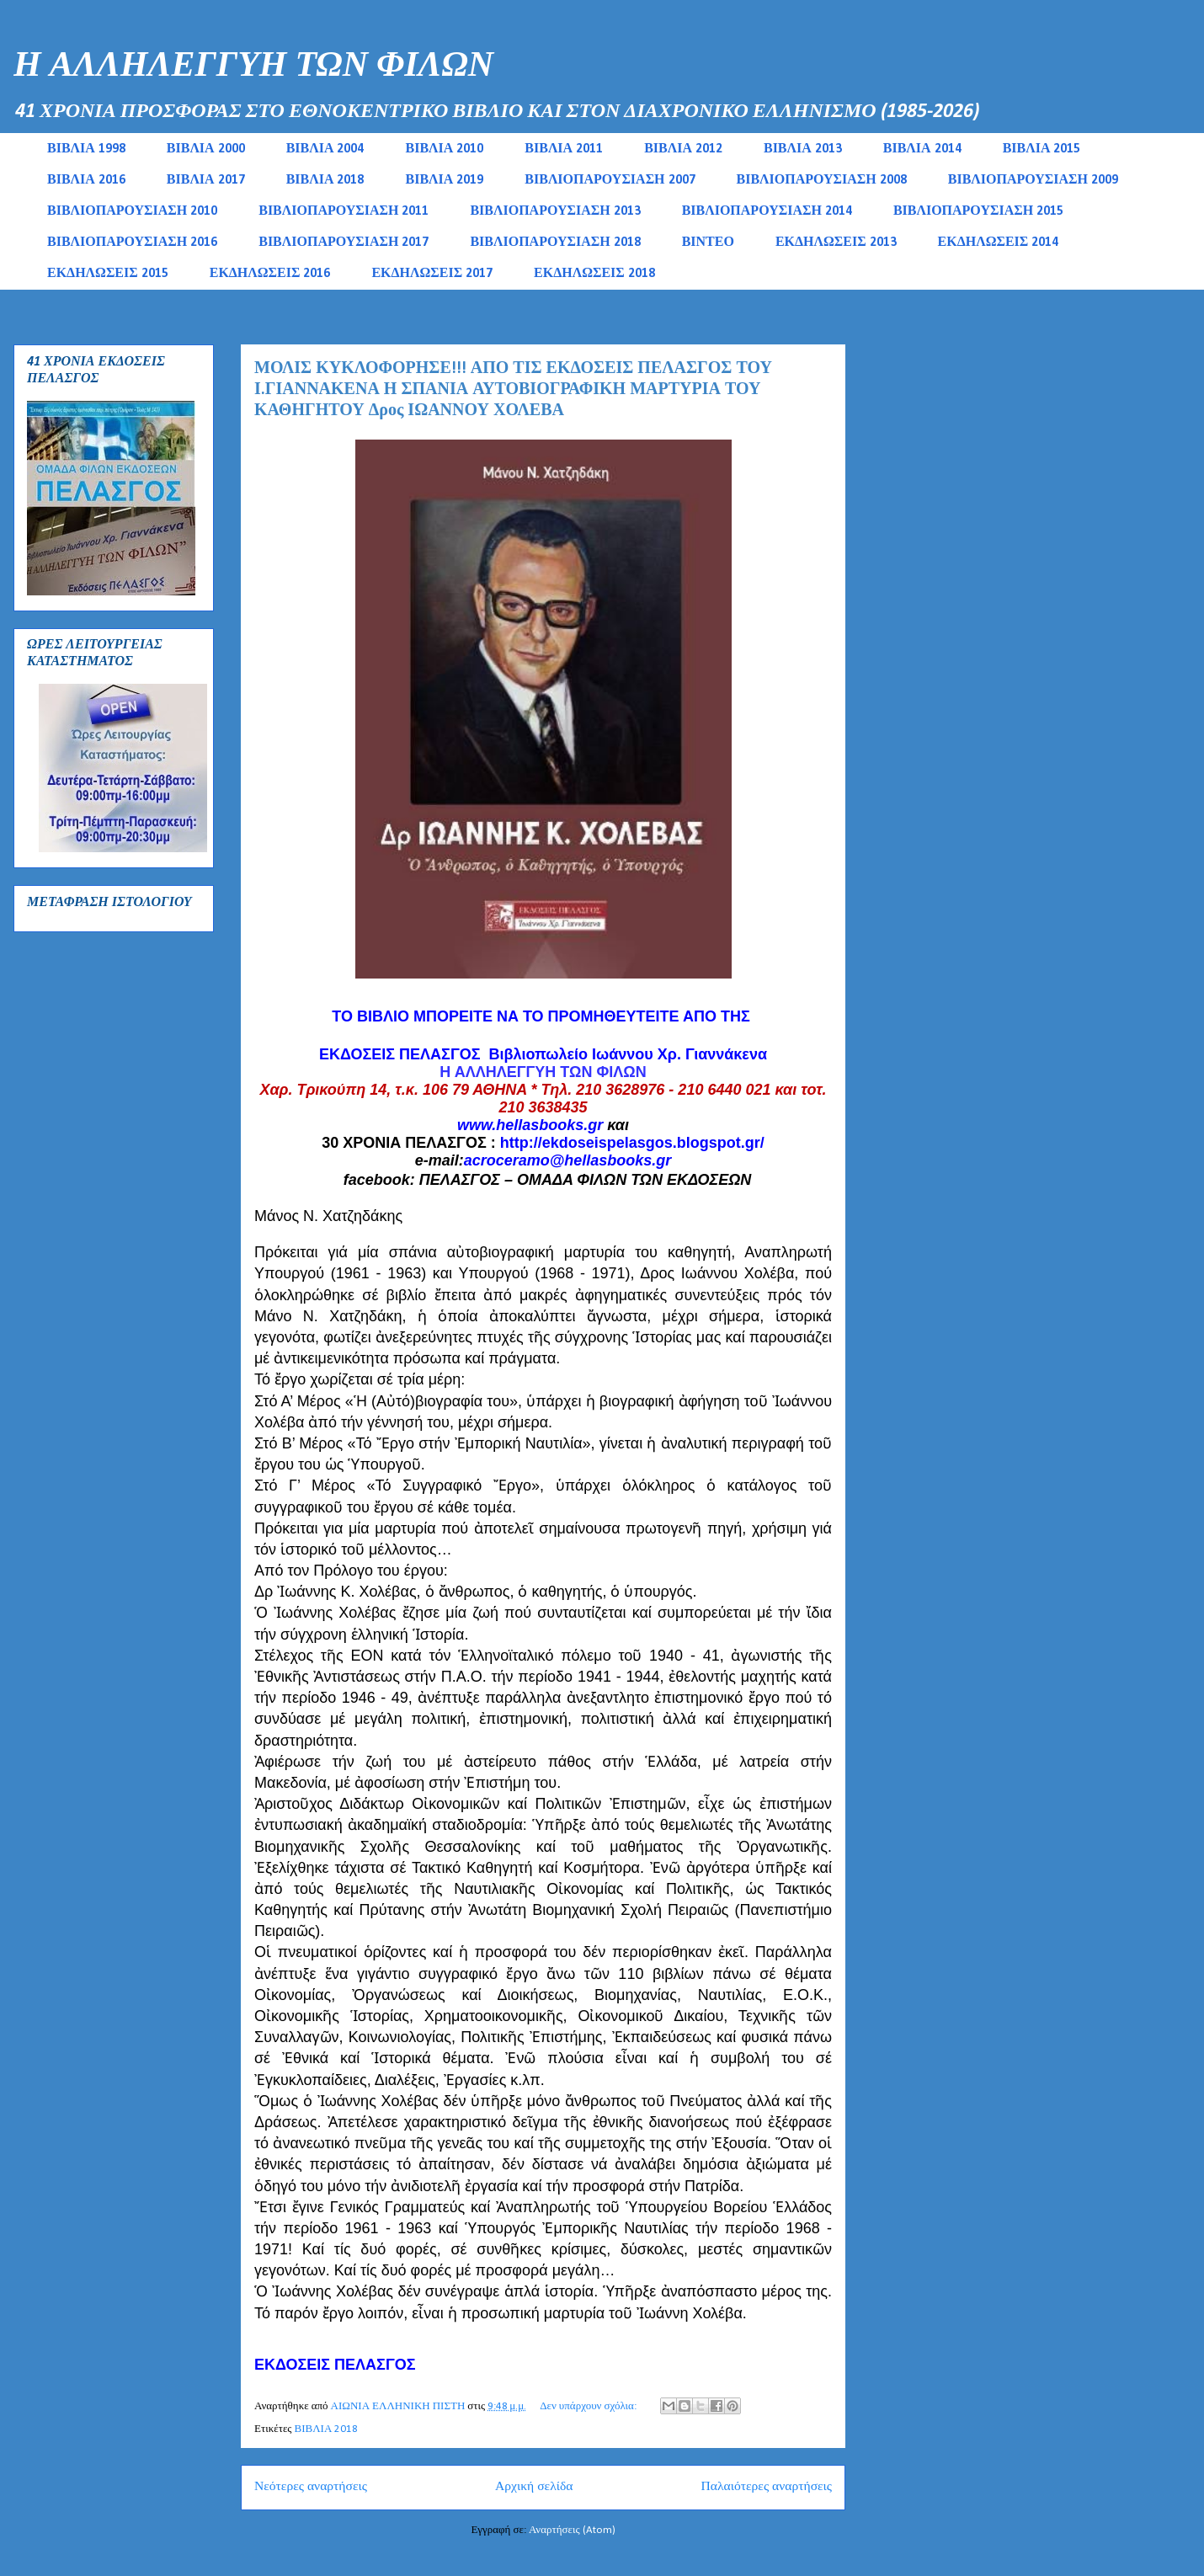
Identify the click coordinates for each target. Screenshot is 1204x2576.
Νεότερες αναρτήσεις (310, 2486)
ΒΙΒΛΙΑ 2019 (444, 180)
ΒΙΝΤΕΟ (708, 242)
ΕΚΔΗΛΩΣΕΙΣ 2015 (107, 273)
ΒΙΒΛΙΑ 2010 (444, 149)
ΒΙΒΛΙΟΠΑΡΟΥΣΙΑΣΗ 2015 (978, 211)
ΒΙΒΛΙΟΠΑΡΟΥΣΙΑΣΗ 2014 (767, 211)
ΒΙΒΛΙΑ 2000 (206, 149)
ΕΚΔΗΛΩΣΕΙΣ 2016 (270, 273)
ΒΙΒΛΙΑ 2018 (325, 180)
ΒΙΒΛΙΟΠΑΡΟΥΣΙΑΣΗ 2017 (343, 242)
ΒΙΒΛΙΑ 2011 (564, 149)
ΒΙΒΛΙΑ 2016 (86, 180)
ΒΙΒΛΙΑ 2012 (683, 149)
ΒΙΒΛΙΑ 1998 (86, 149)
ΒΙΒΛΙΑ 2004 (325, 149)
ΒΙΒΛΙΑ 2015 (1042, 149)
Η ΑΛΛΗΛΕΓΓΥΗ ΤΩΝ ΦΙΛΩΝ (253, 67)
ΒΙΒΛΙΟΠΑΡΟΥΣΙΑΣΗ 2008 (822, 180)
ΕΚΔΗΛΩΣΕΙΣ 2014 (998, 242)
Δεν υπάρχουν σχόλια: (589, 2406)
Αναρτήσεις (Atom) (572, 2530)
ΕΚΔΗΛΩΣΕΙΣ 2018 (594, 273)
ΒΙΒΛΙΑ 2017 (206, 180)
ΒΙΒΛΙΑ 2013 (803, 149)
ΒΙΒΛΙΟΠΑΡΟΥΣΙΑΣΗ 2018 (555, 242)
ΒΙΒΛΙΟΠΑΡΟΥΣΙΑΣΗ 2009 (1033, 180)
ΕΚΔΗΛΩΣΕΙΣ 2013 (836, 242)
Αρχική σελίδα (534, 2486)
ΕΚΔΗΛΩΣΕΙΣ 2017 (432, 273)
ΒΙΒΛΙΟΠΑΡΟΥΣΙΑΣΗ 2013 (555, 211)
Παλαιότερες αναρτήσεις (766, 2486)
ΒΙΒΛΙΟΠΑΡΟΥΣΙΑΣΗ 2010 (132, 211)
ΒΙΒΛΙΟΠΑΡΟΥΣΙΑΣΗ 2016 (132, 242)
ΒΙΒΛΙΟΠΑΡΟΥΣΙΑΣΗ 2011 (343, 211)
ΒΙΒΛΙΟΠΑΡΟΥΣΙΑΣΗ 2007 (610, 180)
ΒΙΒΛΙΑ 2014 (922, 149)
